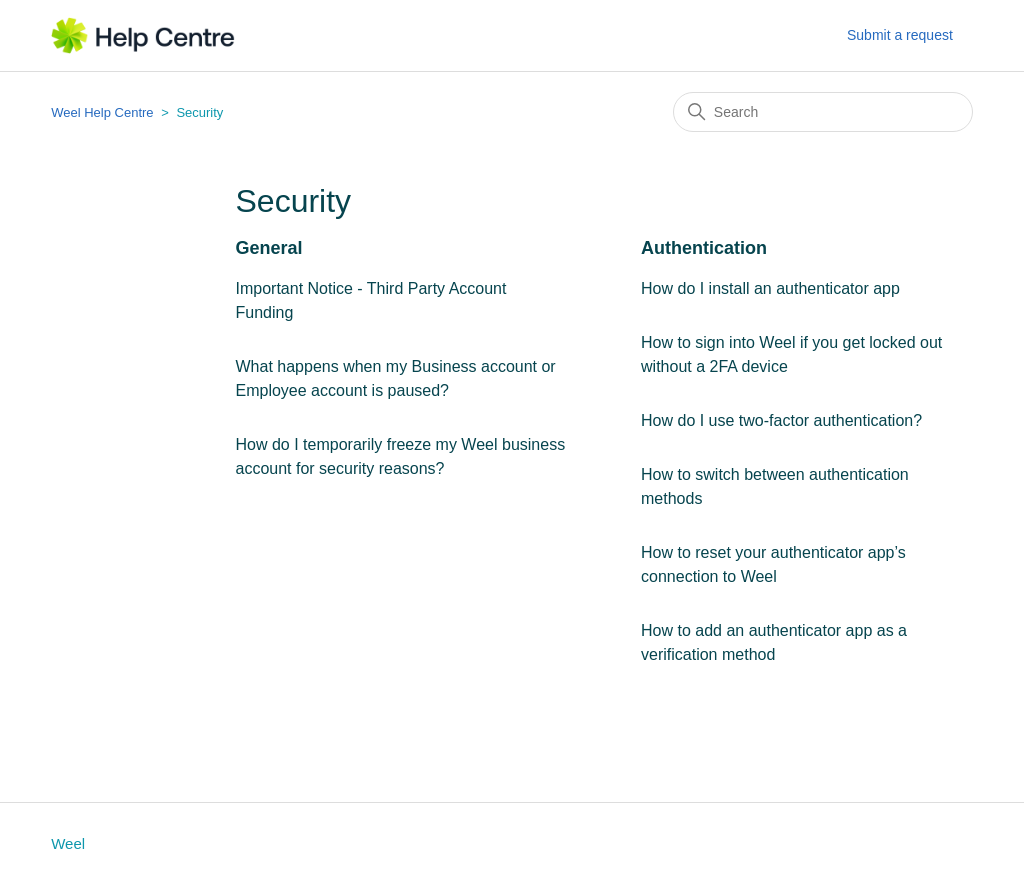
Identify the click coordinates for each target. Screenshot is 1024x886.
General (269, 248)
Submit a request (900, 35)
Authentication (704, 248)
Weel (68, 843)
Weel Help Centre (102, 112)
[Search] (823, 112)
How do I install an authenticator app (770, 288)
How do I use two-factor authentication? (781, 420)
